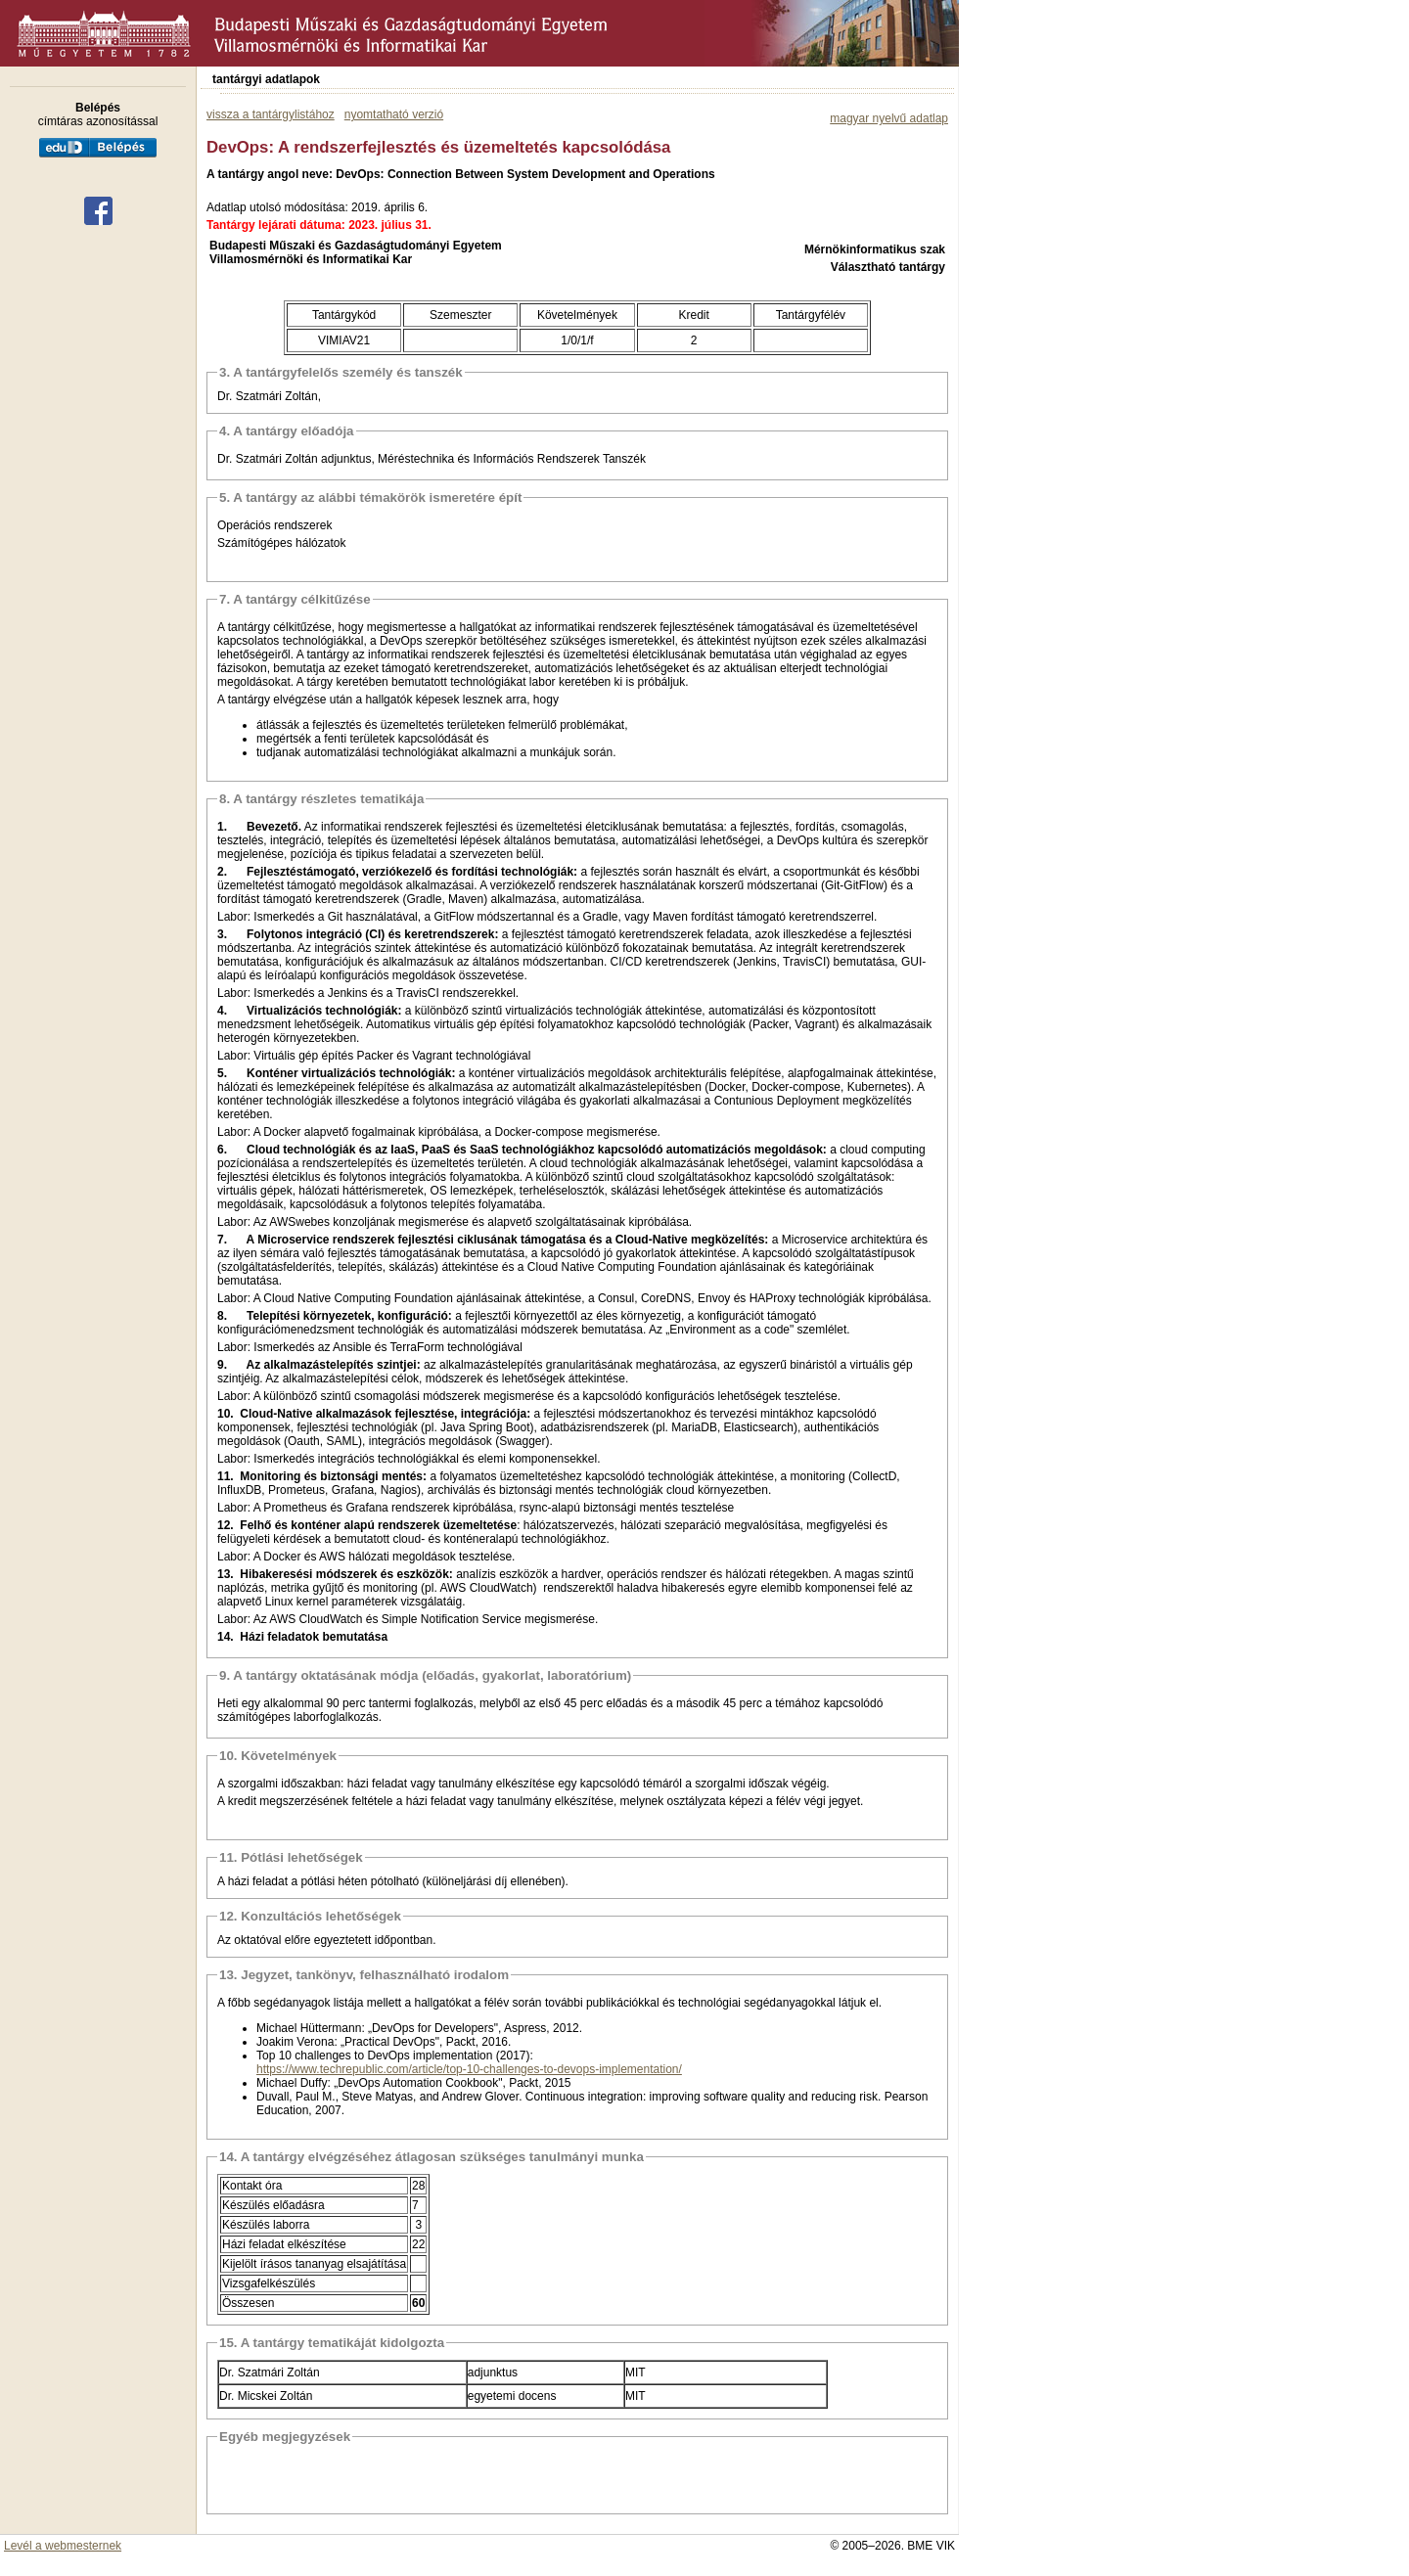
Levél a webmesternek (62, 2546)
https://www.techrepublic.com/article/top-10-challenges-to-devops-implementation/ (469, 2069)
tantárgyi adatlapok (266, 79)
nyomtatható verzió (393, 114)
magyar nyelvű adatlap (889, 118)
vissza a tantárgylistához (270, 114)
